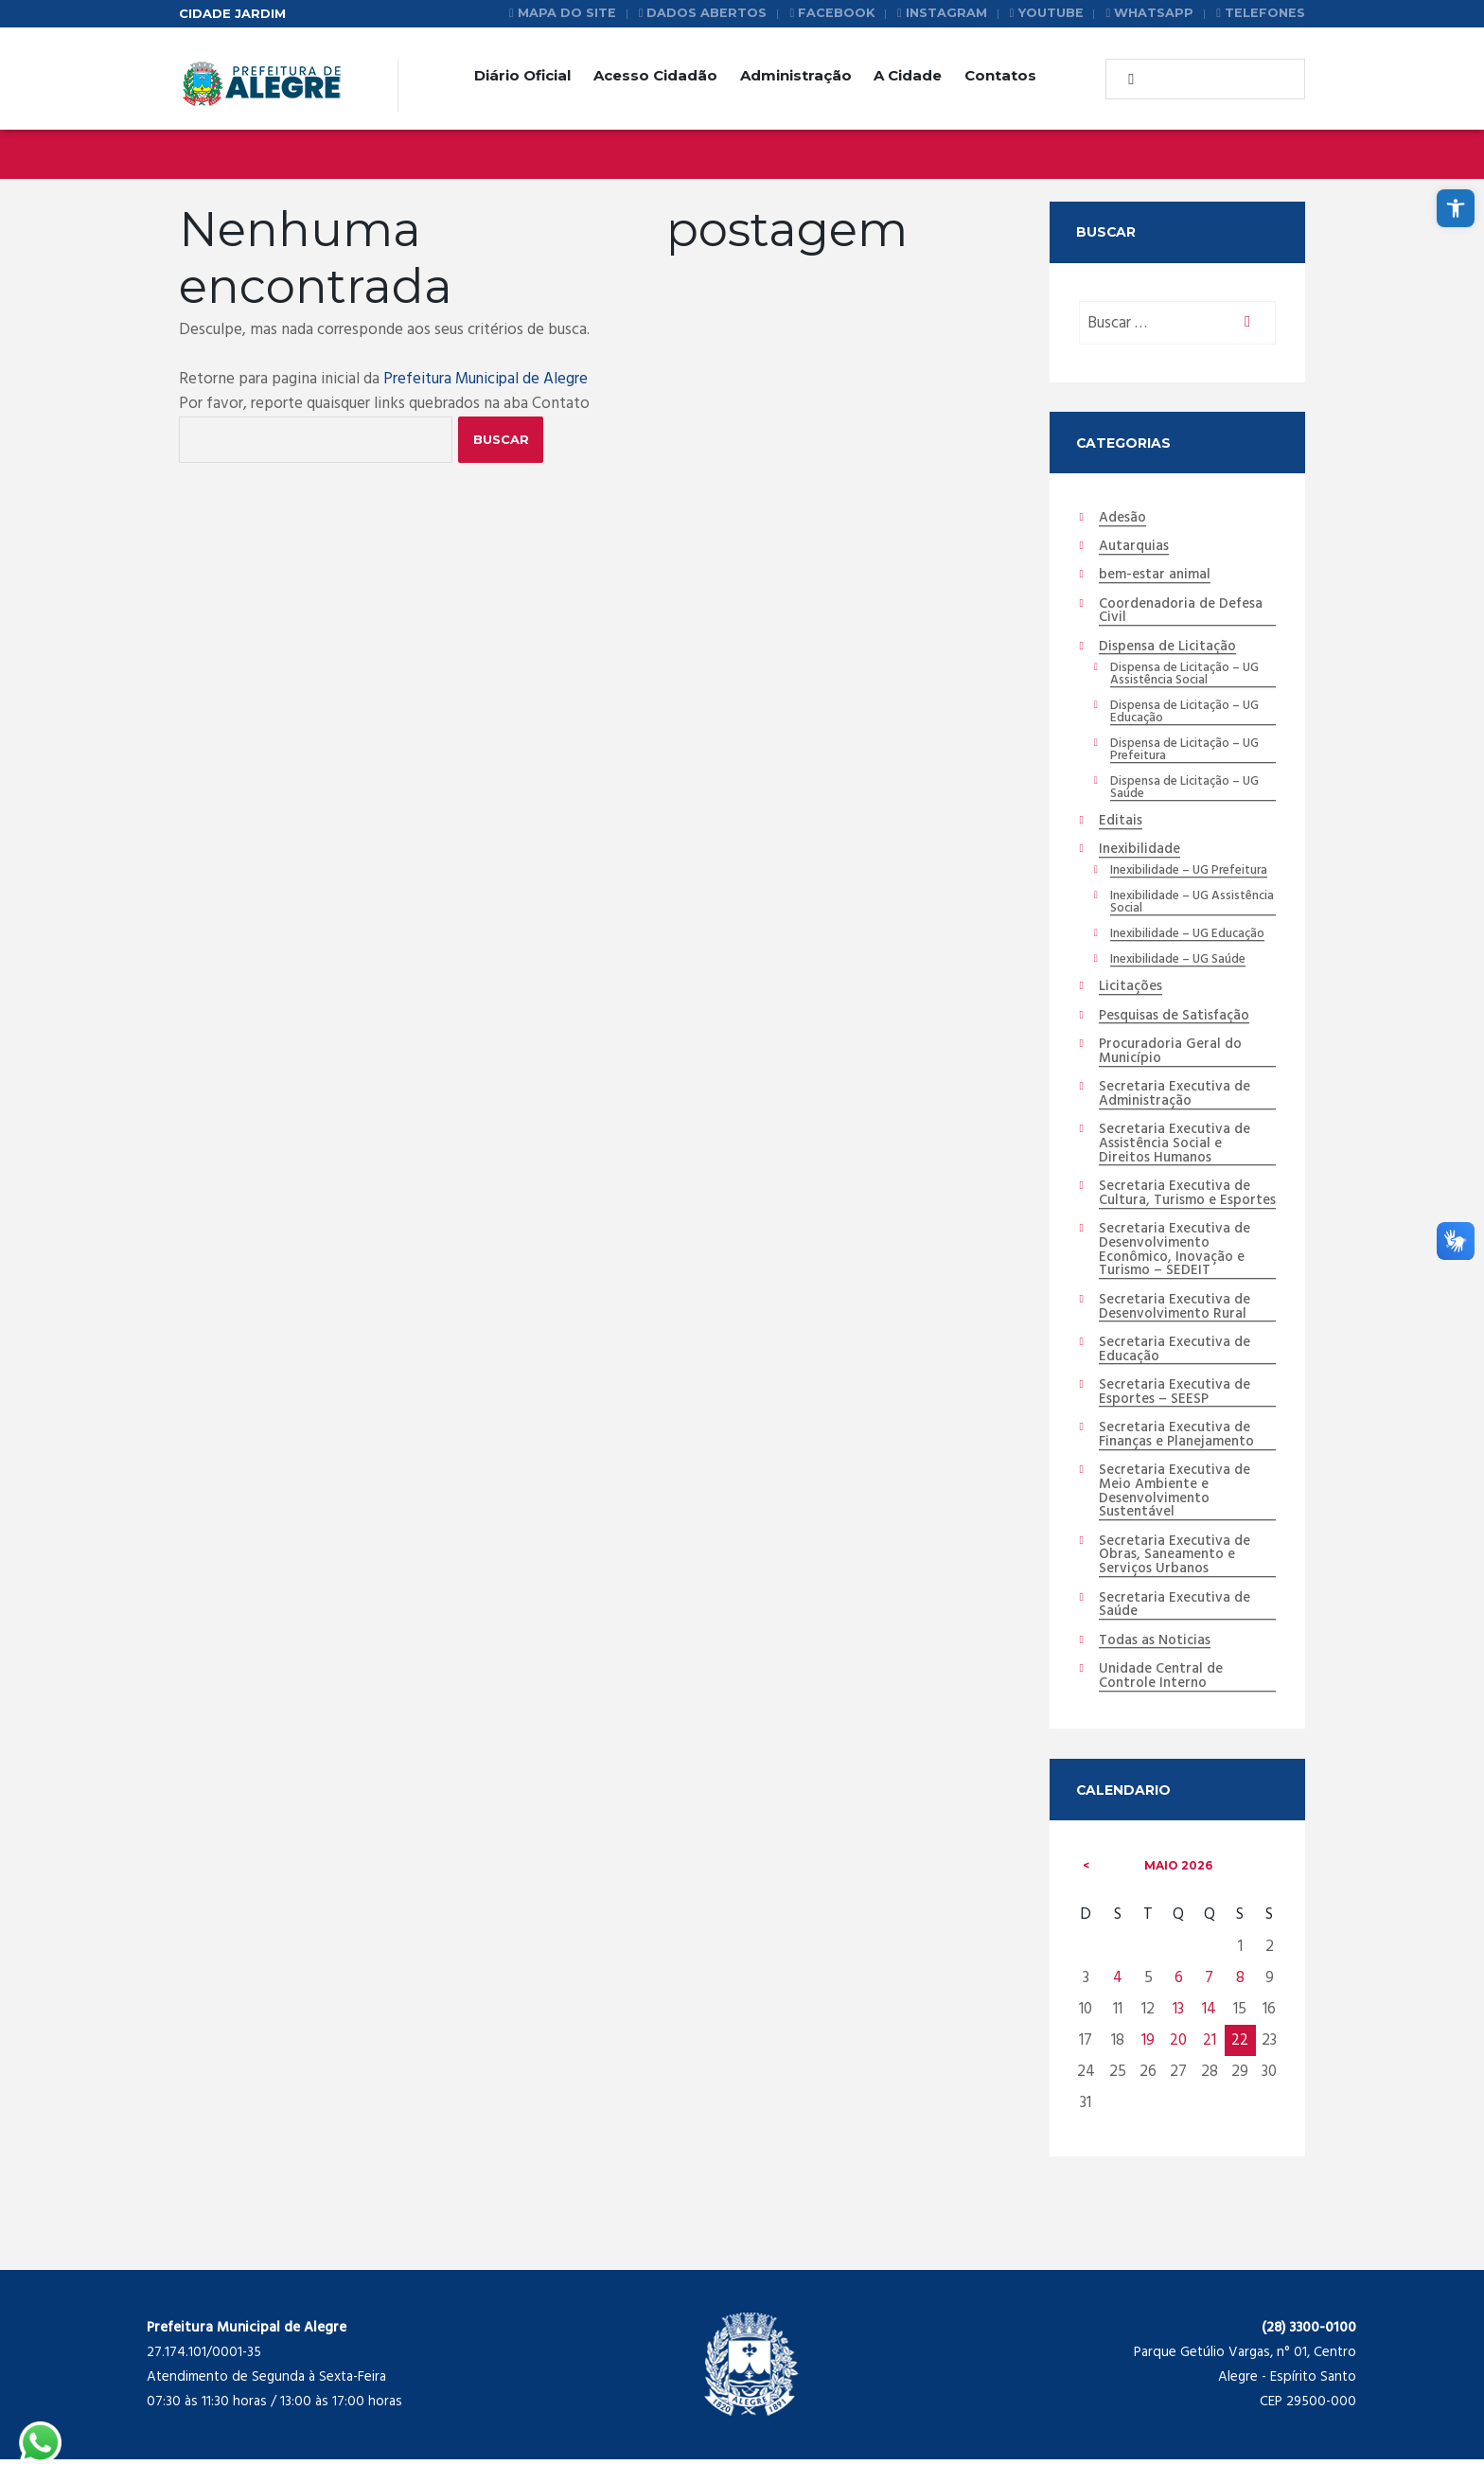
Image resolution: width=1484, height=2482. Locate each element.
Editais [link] (1120, 824)
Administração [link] (796, 75)
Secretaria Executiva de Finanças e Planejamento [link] (1177, 1456)
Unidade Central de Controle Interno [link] (1161, 1699)
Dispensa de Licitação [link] (1168, 648)
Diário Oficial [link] (522, 75)
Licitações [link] (1131, 991)
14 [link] (1209, 2033)
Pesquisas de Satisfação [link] (1175, 1020)
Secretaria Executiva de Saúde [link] (1176, 1628)
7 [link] (1209, 2001)
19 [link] (1148, 2064)
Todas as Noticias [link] (1155, 1664)
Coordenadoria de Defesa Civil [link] (1181, 613)
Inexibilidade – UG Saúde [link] (1178, 963)
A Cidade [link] (908, 75)
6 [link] (1179, 2001)
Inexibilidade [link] (1139, 852)
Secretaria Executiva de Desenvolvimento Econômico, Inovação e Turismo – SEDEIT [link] (1176, 1271)
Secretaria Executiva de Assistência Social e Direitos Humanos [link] (1176, 1149)
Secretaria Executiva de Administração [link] (1176, 1098)
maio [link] (1178, 1889)
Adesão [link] (1122, 519)
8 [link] (1240, 2001)
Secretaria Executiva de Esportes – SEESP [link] (1176, 1413)
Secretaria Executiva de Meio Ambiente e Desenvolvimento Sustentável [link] (1176, 1514)
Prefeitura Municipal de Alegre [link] (487, 379)
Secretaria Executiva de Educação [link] (1176, 1371)
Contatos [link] (1000, 75)
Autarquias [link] (1135, 548)
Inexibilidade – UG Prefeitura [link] (1189, 874)
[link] (1456, 208)
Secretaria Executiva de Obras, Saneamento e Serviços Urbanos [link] (1176, 1578)
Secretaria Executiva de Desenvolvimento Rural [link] (1176, 1327)
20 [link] (1178, 2064)
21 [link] (1209, 2064)
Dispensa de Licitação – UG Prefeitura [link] (1184, 752)
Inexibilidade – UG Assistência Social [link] (1192, 906)
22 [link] (1239, 2064)
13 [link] (1178, 2033)
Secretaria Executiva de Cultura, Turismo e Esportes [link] (1176, 1206)
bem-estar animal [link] (1154, 576)
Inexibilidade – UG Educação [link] (1187, 938)
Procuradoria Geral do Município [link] (1171, 1056)
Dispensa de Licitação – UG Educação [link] (1184, 713)
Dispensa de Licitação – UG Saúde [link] (1184, 790)
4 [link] (1117, 2001)
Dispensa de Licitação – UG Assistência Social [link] (1184, 676)
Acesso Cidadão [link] (655, 75)
